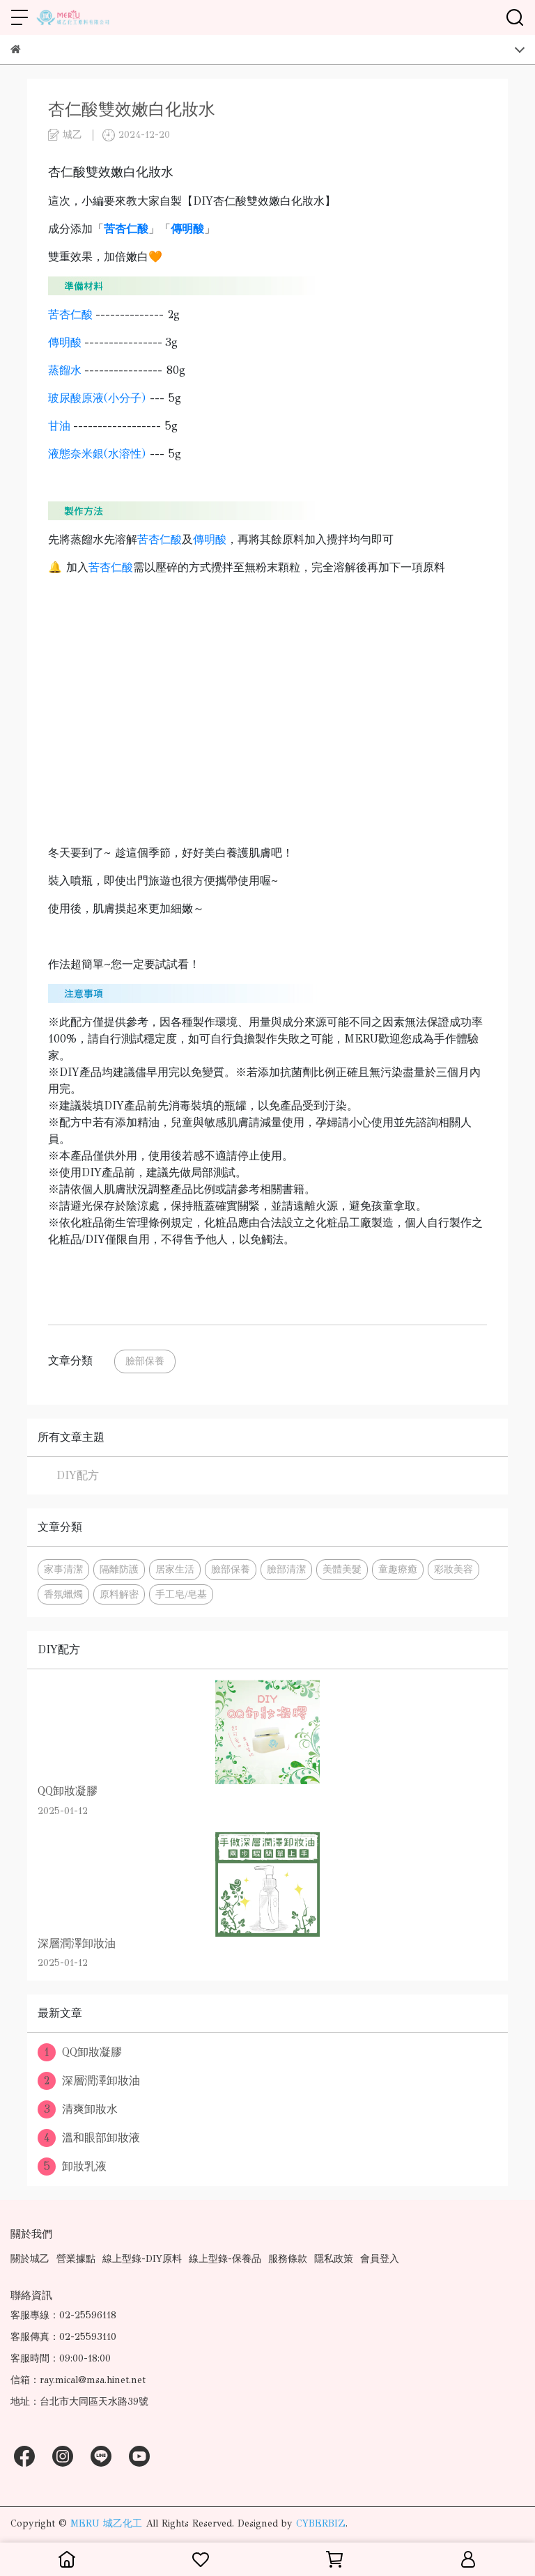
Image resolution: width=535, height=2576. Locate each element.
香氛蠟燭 (63, 1594)
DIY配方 (77, 1475)
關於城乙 (29, 2259)
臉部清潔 (286, 1569)
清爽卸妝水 (78, 2109)
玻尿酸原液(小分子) (97, 398)
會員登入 (379, 2259)
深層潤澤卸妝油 (89, 2081)
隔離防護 (119, 1569)
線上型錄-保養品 (225, 2259)
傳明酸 (65, 342)
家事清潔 (63, 1569)
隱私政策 (333, 2259)
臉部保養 (144, 1361)
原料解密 (119, 1594)
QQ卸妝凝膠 (80, 2052)
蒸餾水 (65, 370)
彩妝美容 (453, 1569)
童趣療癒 (397, 1569)
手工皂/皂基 (181, 1594)
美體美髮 (342, 1569)
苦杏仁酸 (70, 314)
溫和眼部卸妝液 (89, 2138)
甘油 (59, 425)
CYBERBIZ (321, 2523)
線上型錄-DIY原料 (142, 2259)
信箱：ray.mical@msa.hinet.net (78, 2380)
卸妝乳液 (72, 2166)
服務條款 (287, 2259)
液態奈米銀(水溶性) (97, 453)
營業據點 (75, 2259)
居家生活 (174, 1569)
